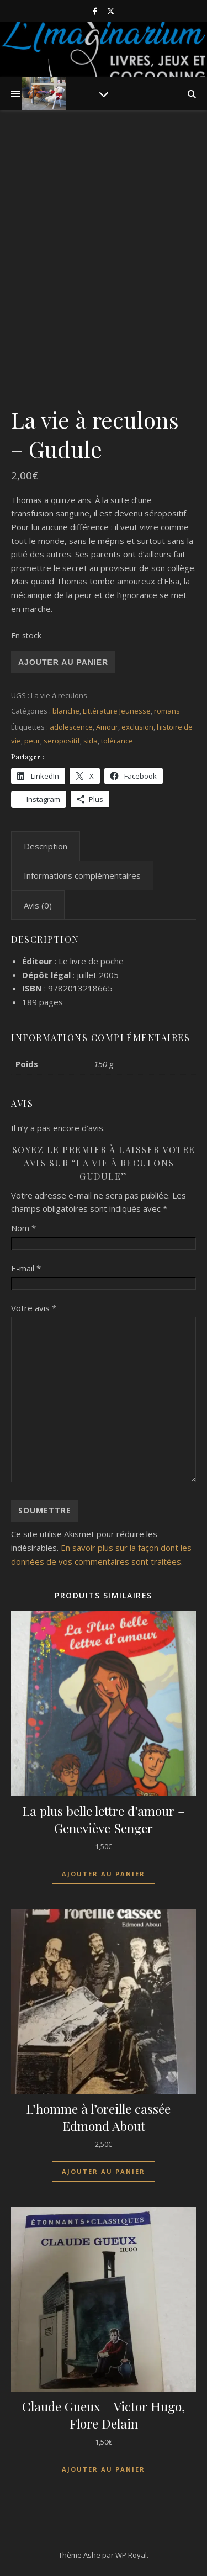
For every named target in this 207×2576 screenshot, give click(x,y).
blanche (65, 711)
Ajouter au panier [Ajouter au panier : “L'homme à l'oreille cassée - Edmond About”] (103, 2171)
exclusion (137, 727)
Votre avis (33, 1307)
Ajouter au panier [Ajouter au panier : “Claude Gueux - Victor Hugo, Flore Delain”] (103, 2469)
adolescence (71, 727)
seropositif (62, 741)
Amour (107, 727)
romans (167, 711)
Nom (23, 1227)
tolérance (117, 741)
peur (32, 741)
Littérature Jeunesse (117, 711)
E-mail (26, 1268)
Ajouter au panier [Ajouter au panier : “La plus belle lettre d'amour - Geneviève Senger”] (103, 1874)
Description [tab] (45, 846)
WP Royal (131, 2555)
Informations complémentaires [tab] (82, 875)
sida (90, 741)
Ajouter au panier (63, 662)
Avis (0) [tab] (38, 905)
